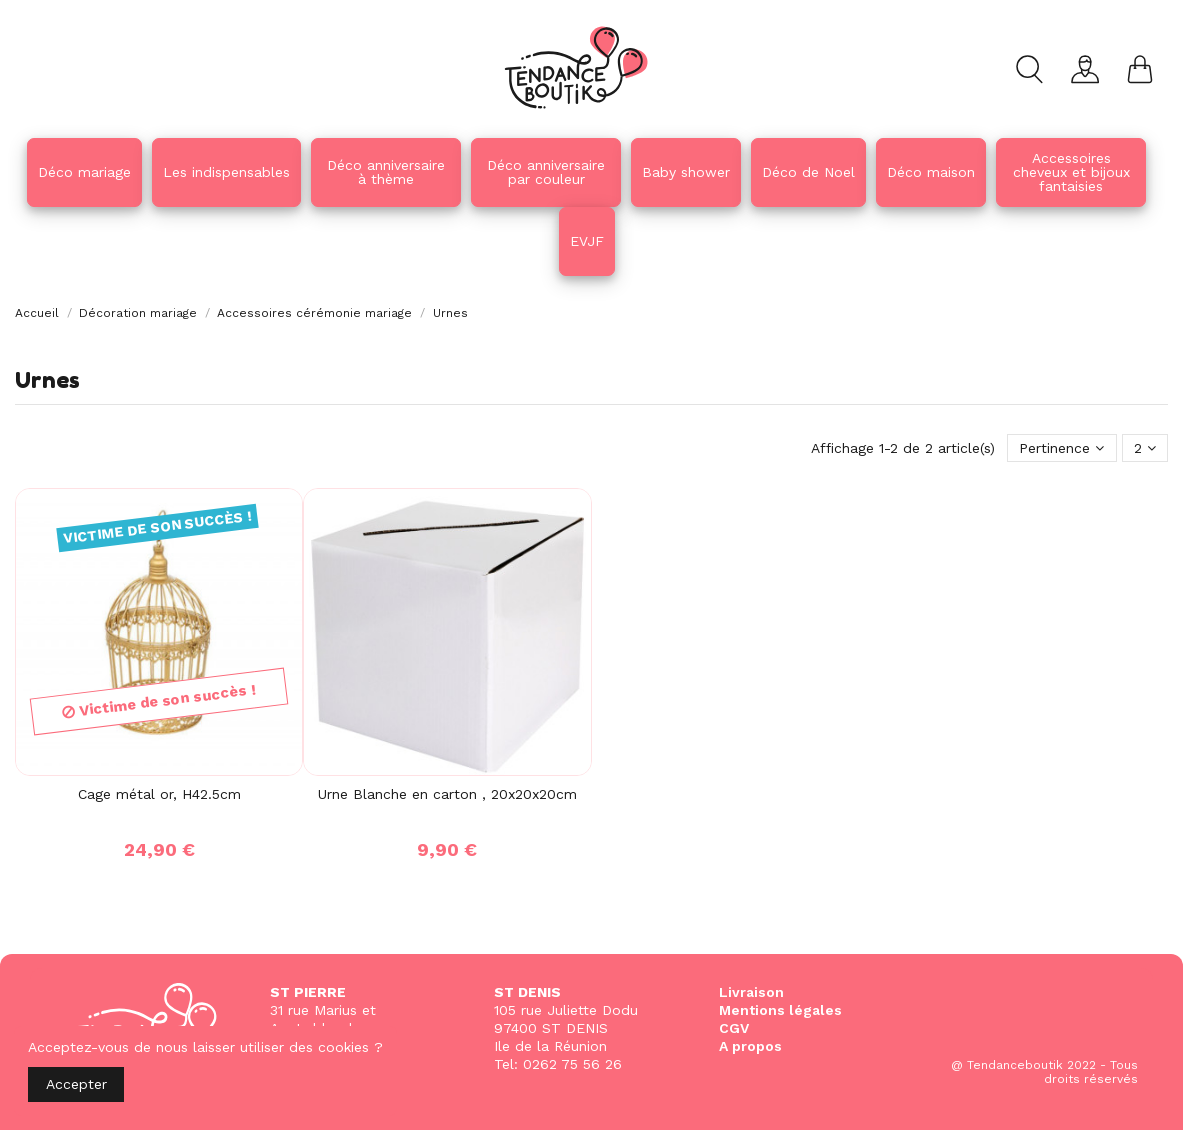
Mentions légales (780, 1010)
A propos (750, 1046)
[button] (386, 172)
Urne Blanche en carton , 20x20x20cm (447, 794)
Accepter (76, 1084)
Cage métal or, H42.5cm (159, 794)
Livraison (751, 992)
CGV (734, 1028)
